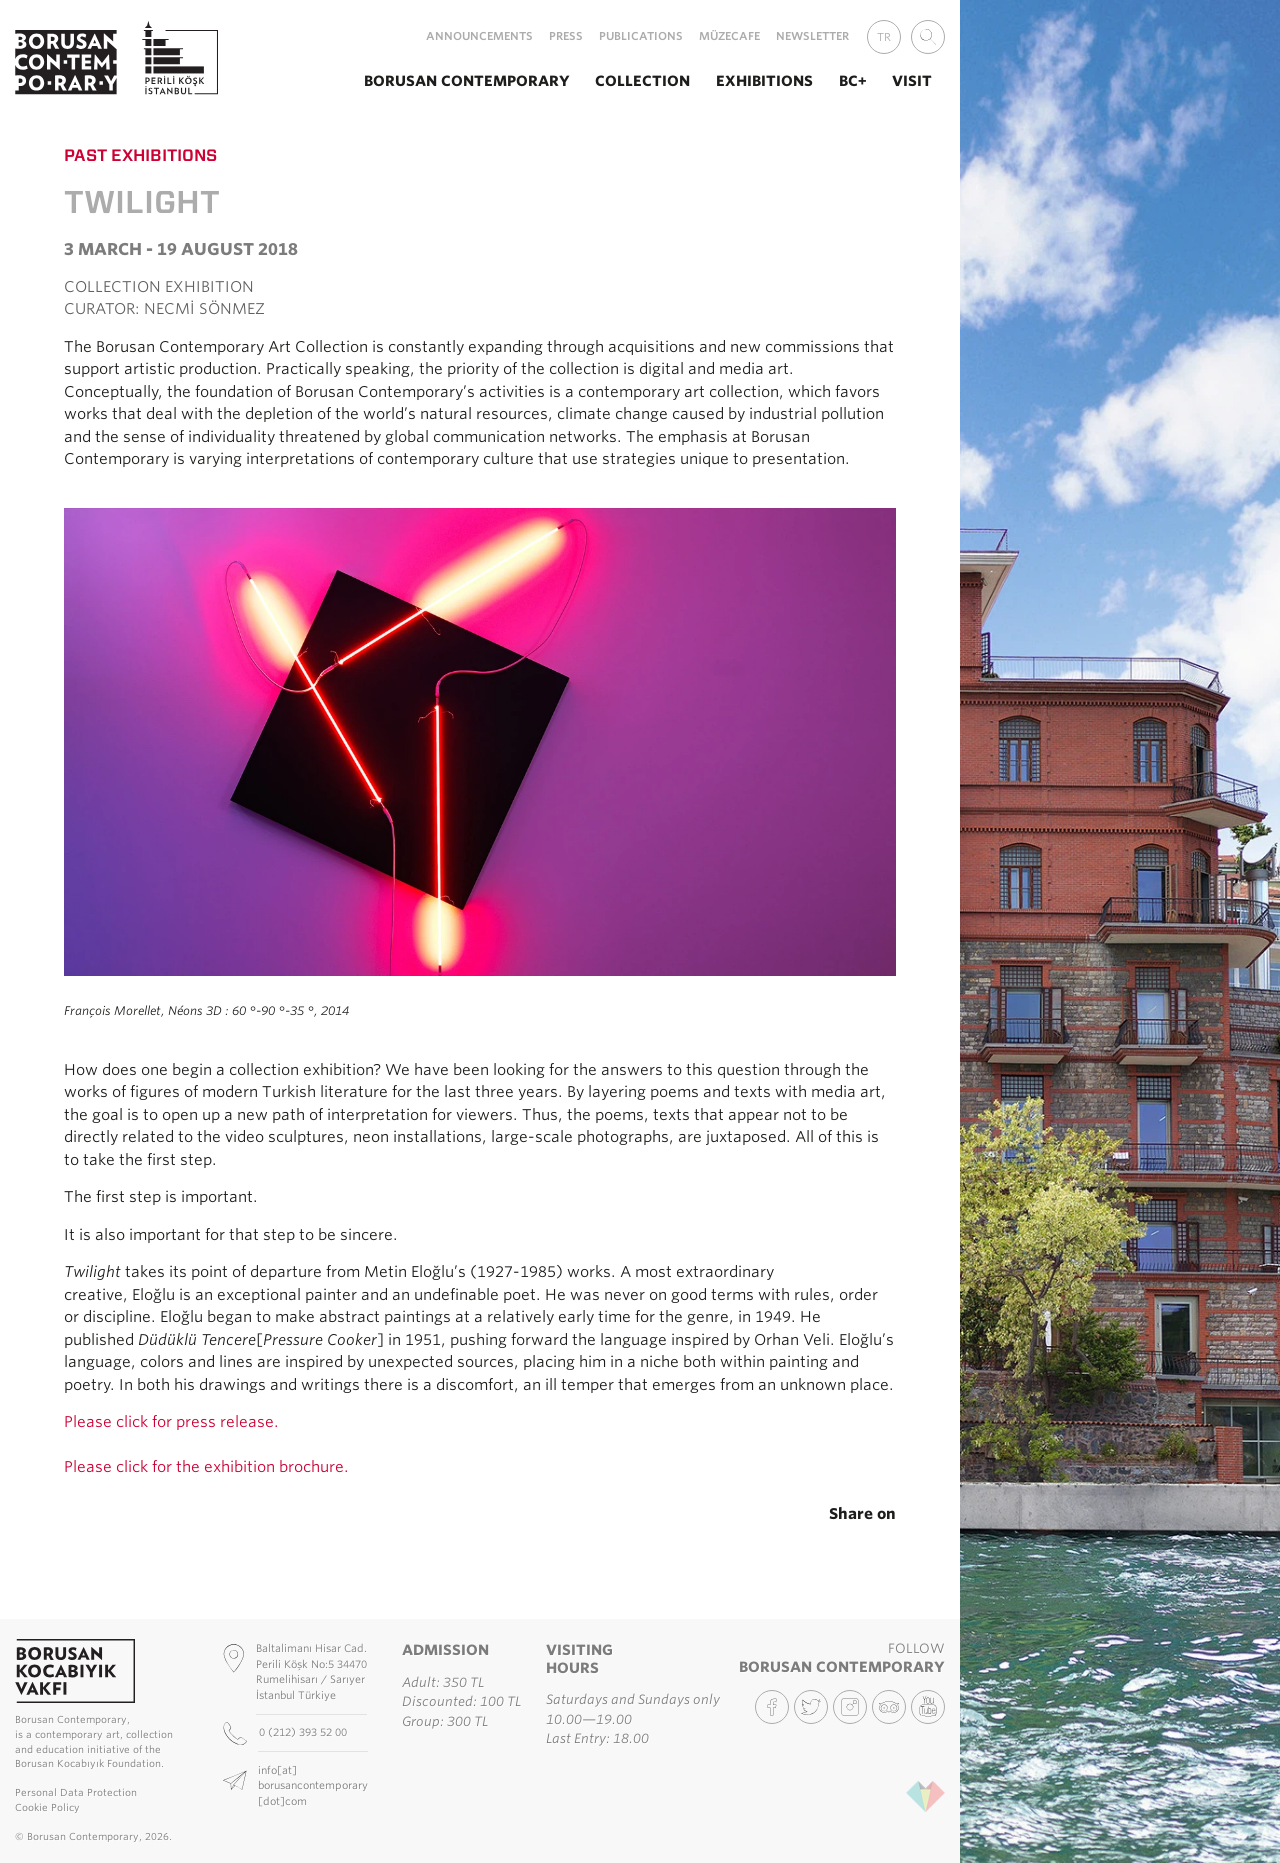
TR (884, 37)
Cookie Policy (47, 1807)
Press (566, 36)
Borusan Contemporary (467, 80)
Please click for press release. (171, 1422)
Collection (642, 80)
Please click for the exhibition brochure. (206, 1467)
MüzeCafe (729, 36)
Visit (912, 80)
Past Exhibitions (140, 155)
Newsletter (812, 36)
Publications (641, 36)
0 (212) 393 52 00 (304, 1732)
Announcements (479, 36)
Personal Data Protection (76, 1792)
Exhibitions (764, 80)
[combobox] (928, 37)
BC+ (853, 80)
